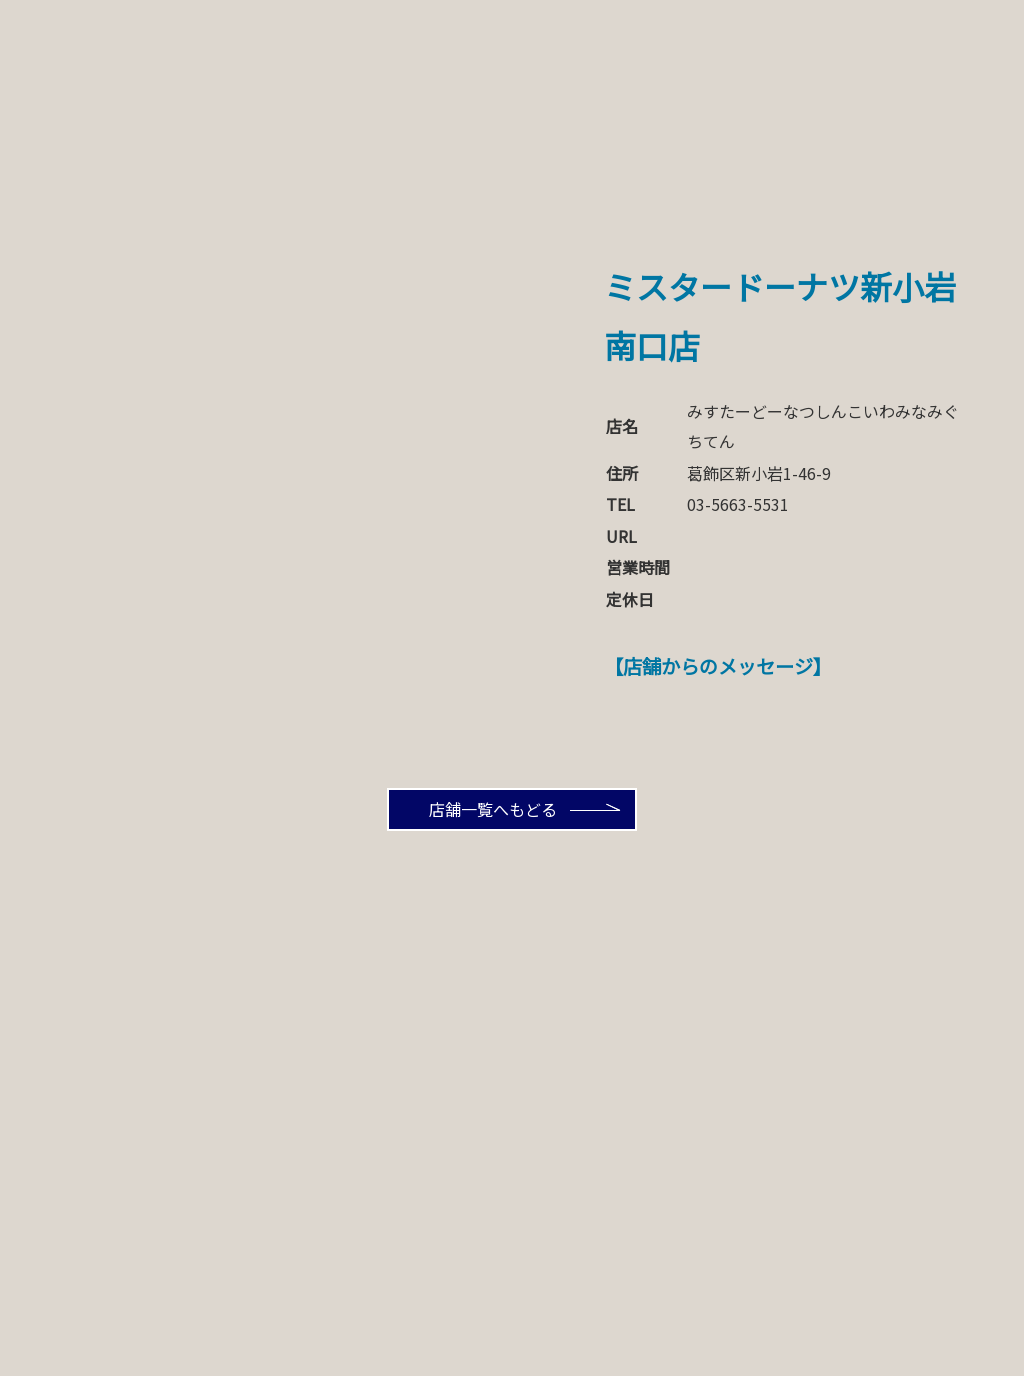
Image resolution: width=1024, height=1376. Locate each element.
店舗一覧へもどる (493, 809)
